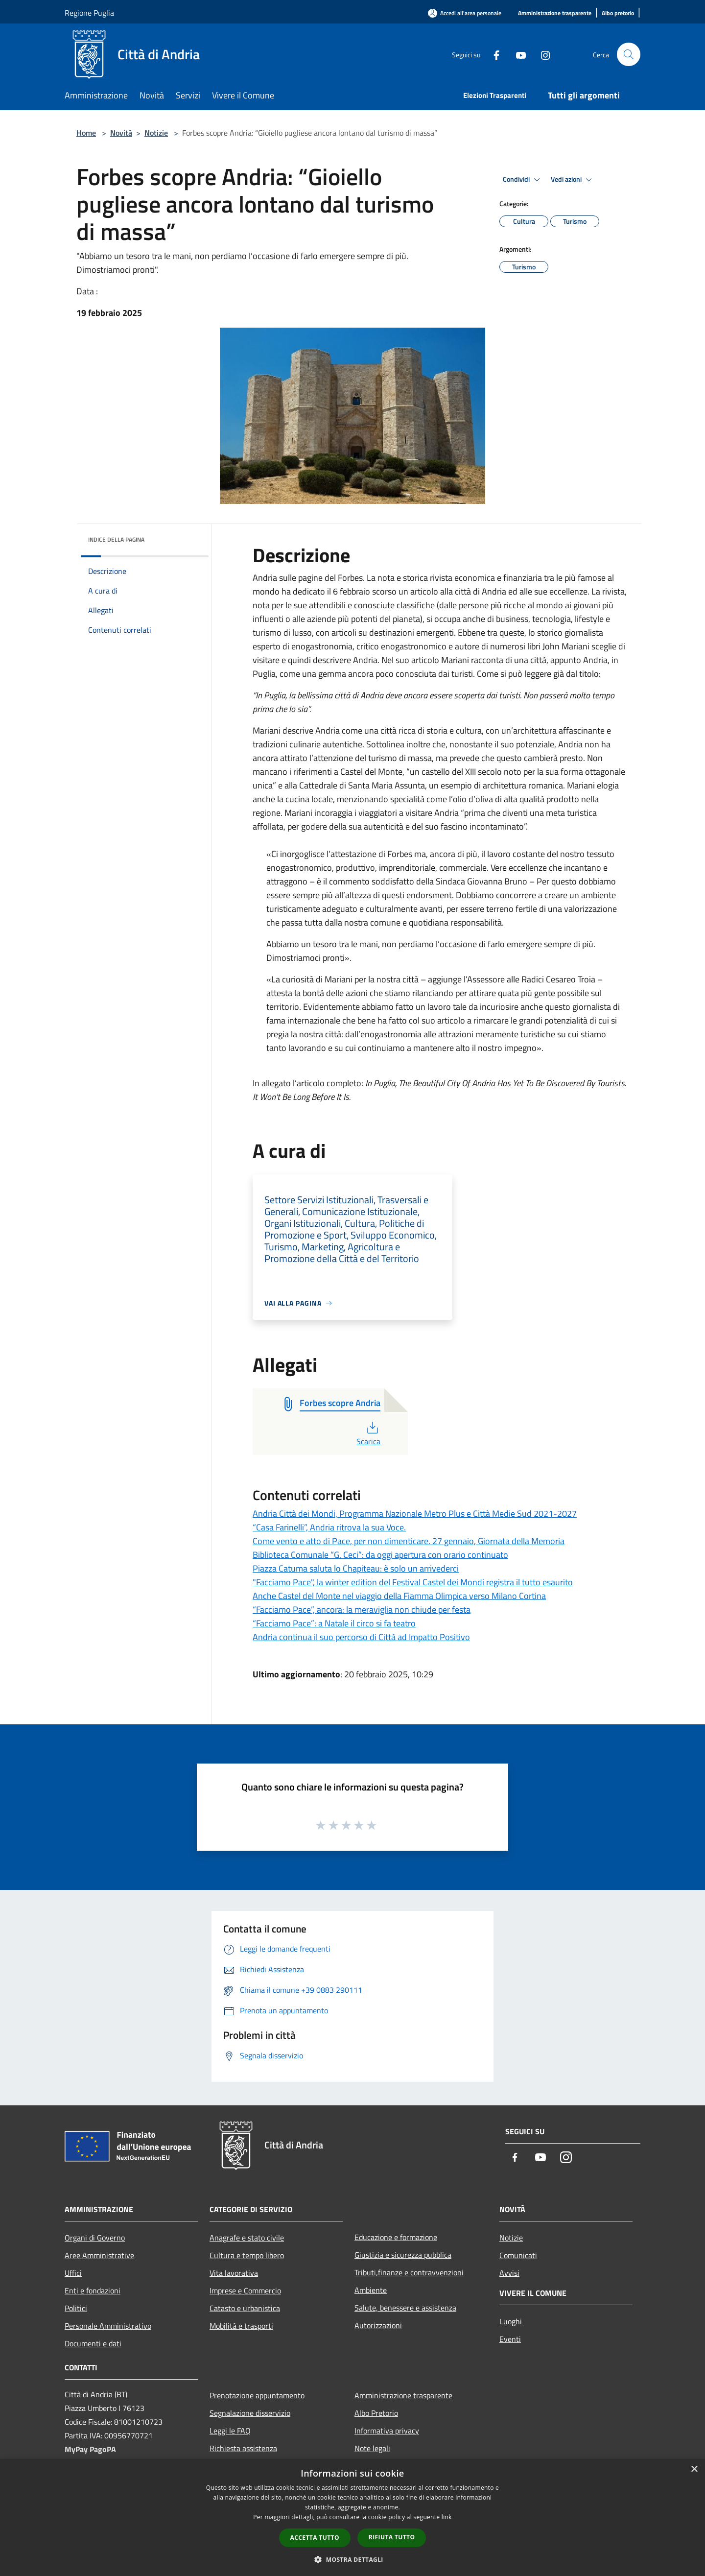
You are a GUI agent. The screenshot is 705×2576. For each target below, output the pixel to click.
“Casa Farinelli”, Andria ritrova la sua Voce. (329, 1527)
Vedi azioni (573, 180)
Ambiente (370, 2290)
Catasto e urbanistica (245, 2308)
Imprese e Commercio (245, 2290)
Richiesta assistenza (243, 2448)
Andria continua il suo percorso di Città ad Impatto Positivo (361, 1637)
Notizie (156, 133)
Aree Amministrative (99, 2255)
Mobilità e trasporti (241, 2326)
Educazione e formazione (395, 2237)
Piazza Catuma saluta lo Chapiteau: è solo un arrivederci (356, 1568)
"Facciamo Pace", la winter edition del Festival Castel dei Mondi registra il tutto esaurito (413, 1582)
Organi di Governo (95, 2237)
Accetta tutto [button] (314, 2537)
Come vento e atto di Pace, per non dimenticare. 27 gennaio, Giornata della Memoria (408, 1541)
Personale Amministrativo (108, 2326)
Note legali (372, 2448)
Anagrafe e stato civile (247, 2237)
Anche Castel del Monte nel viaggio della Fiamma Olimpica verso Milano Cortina (399, 1595)
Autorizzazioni (378, 2325)
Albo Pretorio (376, 2413)
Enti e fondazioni (92, 2290)
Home (86, 133)
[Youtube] (517, 54)
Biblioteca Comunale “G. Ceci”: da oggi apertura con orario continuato (380, 1554)
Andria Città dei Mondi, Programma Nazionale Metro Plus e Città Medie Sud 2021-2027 (415, 1513)
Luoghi (510, 2321)
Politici (76, 2308)
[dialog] (352, 2517)
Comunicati (518, 2255)
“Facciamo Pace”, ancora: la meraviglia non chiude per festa (361, 1609)
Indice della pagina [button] (116, 539)
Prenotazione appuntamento (257, 2395)
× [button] (694, 2469)
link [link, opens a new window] (447, 2517)
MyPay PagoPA (90, 2449)
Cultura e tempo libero (247, 2255)
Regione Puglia (89, 13)
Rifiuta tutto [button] (392, 2537)
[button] (352, 2559)
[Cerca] (628, 54)
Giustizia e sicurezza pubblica (402, 2255)
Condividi (523, 180)
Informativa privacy (386, 2430)
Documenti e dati (93, 2343)
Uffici (73, 2273)
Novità (121, 133)
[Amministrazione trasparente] (554, 13)
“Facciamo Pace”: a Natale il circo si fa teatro (334, 1623)
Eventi (510, 2339)
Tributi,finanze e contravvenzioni (409, 2272)
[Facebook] (492, 54)
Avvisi (509, 2273)
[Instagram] (541, 54)
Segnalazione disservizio (250, 2413)
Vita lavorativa (234, 2273)
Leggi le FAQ (230, 2430)
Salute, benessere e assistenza (405, 2308)
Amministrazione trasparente (403, 2395)
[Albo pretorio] (618, 13)
